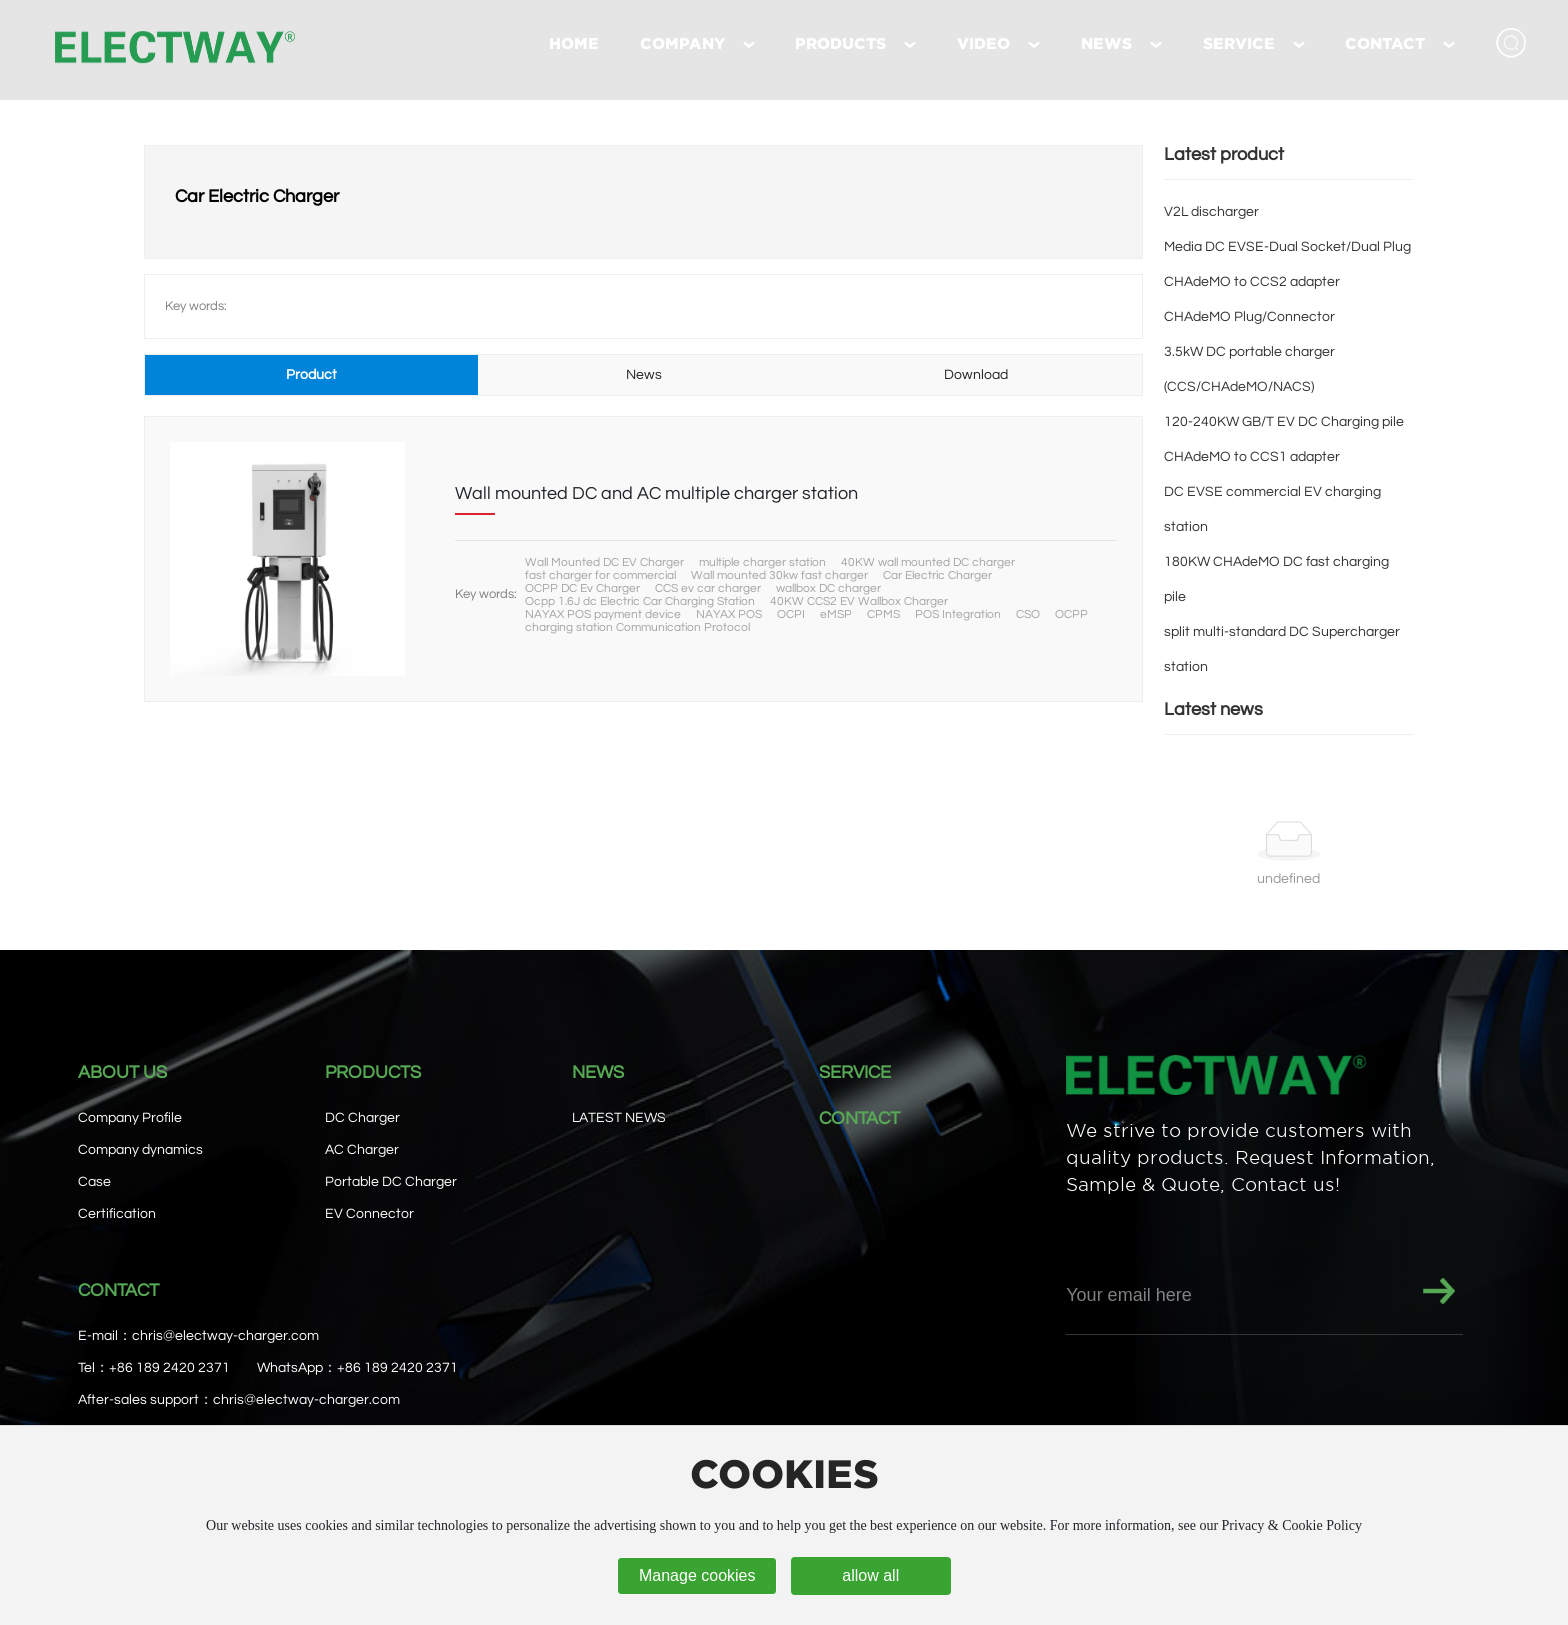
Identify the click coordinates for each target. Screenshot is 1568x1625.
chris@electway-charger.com (225, 1336)
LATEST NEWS (619, 1118)
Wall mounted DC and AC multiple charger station (656, 493)
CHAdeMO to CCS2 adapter (1252, 282)
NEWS (598, 1072)
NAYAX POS (729, 614)
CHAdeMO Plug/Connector (1249, 317)
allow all (870, 1575)
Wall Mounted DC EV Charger (604, 562)
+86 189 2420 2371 (169, 1368)
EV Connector (369, 1214)
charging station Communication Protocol (637, 627)
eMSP (836, 614)
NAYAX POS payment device (603, 614)
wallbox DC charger (828, 588)
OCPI (791, 614)
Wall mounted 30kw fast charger (779, 575)
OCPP (1071, 614)
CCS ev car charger (708, 588)
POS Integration (958, 614)
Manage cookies (697, 1575)
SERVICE (855, 1072)
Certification (117, 1214)
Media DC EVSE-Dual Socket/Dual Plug (1287, 247)
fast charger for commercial (600, 575)
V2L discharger (1211, 212)
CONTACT (859, 1118)
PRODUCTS (373, 1072)
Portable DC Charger (391, 1182)
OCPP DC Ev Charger (582, 588)
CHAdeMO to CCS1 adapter (1252, 457)
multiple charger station (762, 562)
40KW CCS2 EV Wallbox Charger (859, 601)
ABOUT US (122, 1072)
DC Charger (362, 1118)
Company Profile (130, 1118)
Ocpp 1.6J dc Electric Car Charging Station (640, 601)
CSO (1028, 614)
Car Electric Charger (937, 575)
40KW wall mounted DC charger (928, 562)
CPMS (883, 614)
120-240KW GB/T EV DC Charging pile (1284, 422)
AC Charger (362, 1150)
